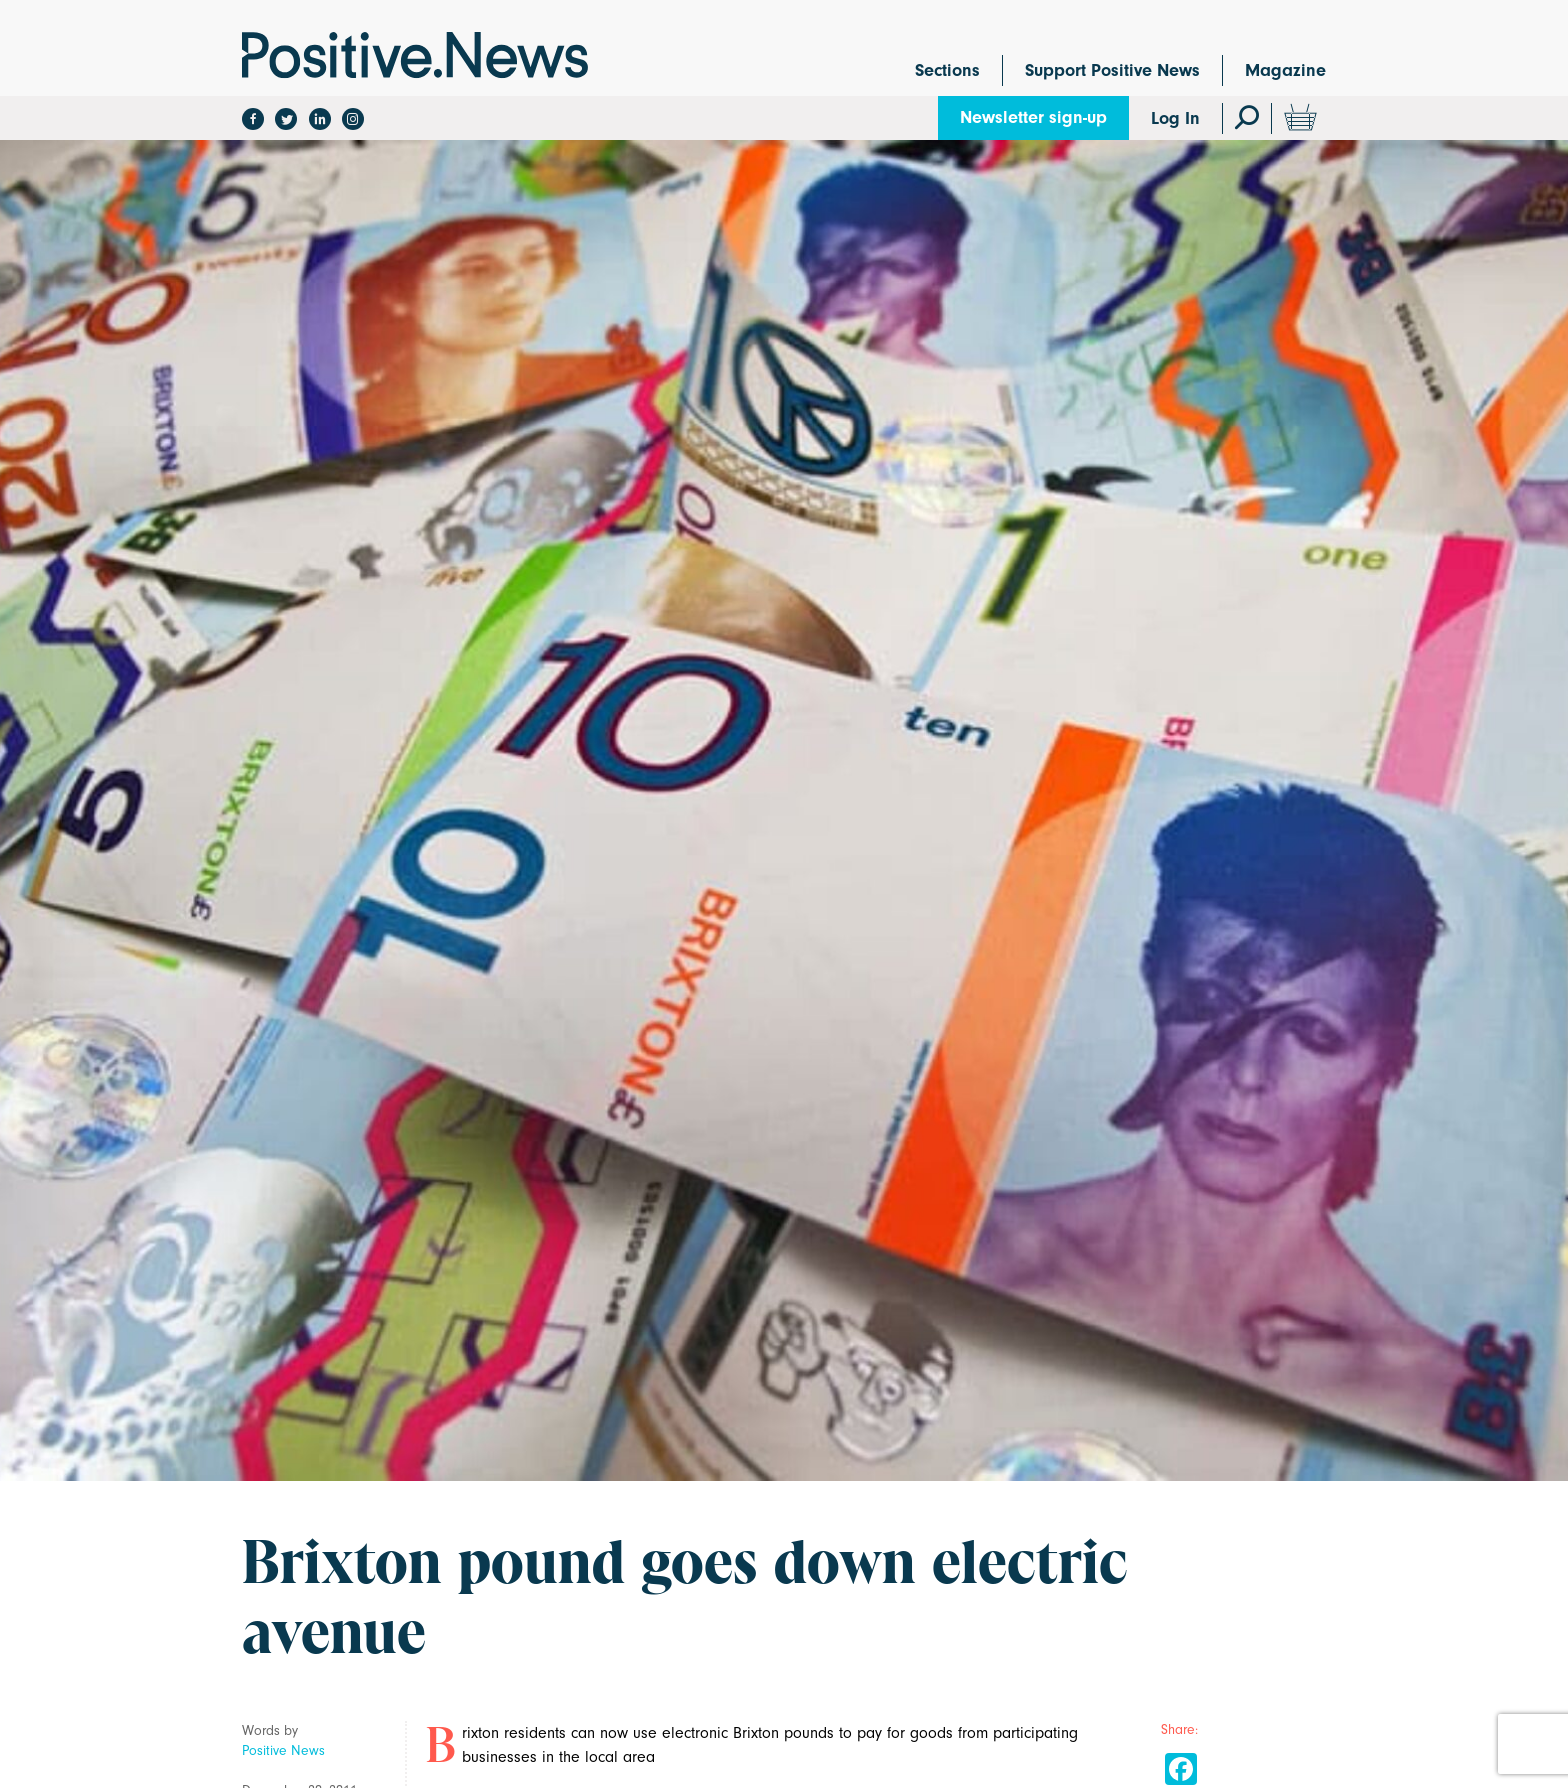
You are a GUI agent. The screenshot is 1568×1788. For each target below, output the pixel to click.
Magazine (1285, 70)
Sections (947, 70)
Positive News (283, 1750)
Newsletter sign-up (1033, 117)
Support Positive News (1112, 70)
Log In (1175, 118)
